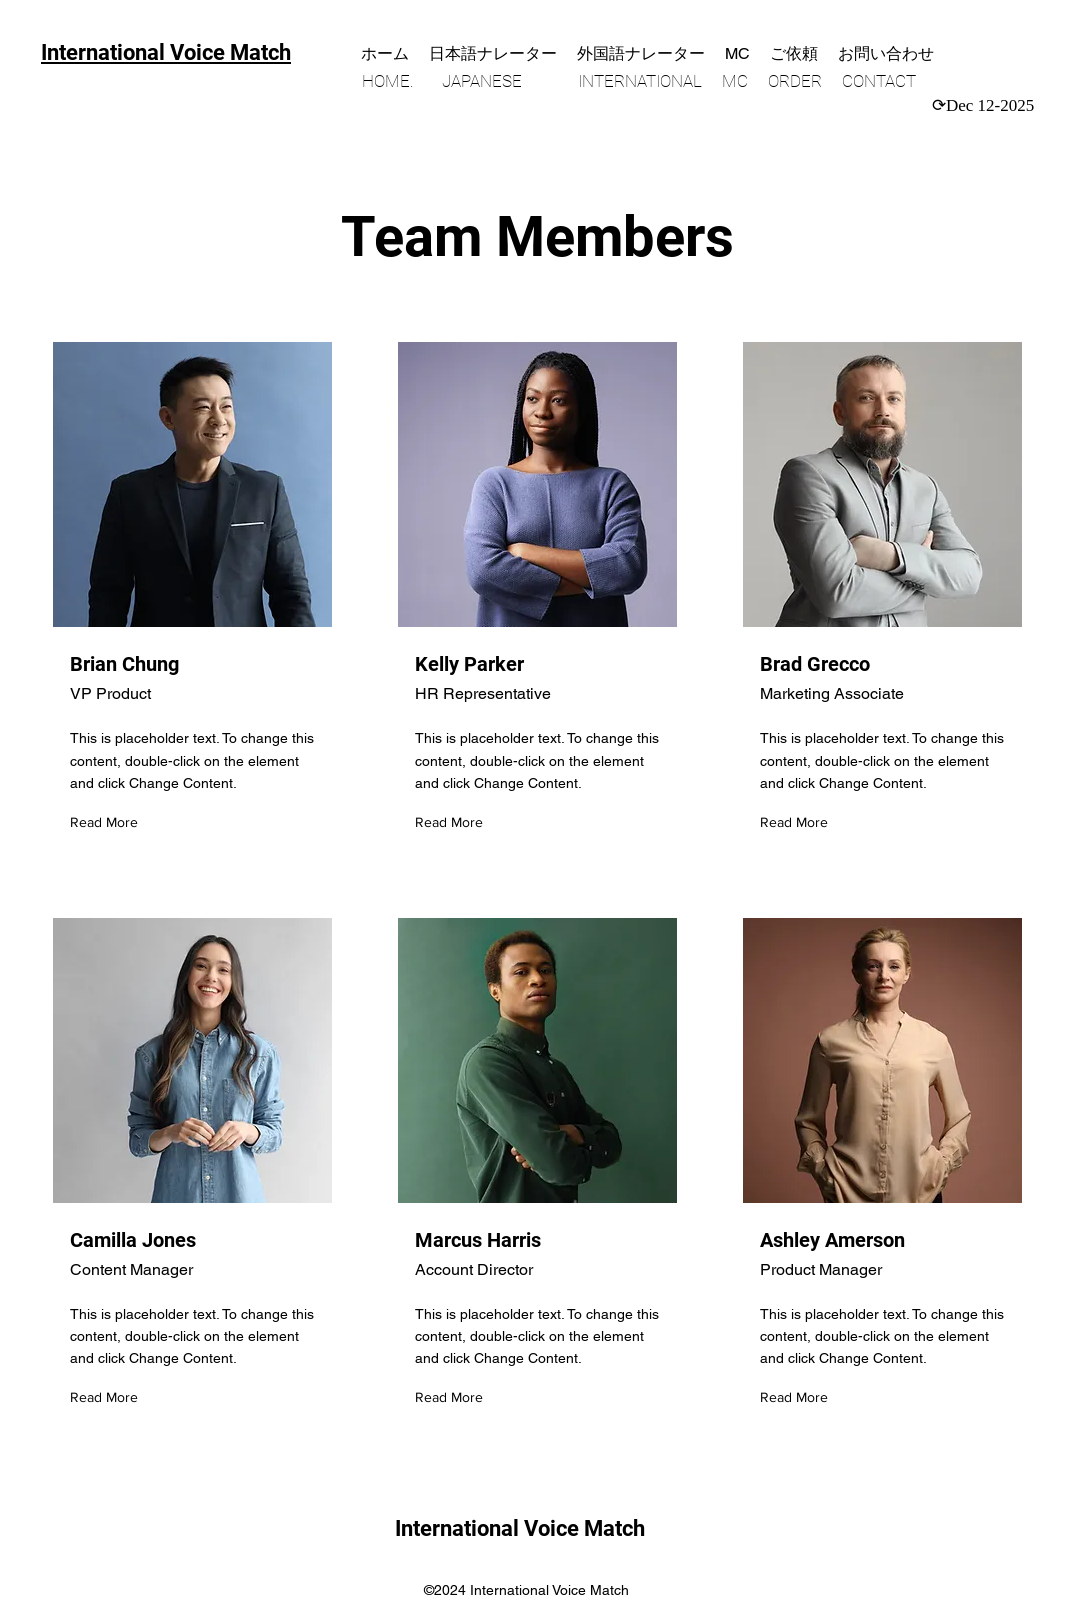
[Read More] (108, 823)
